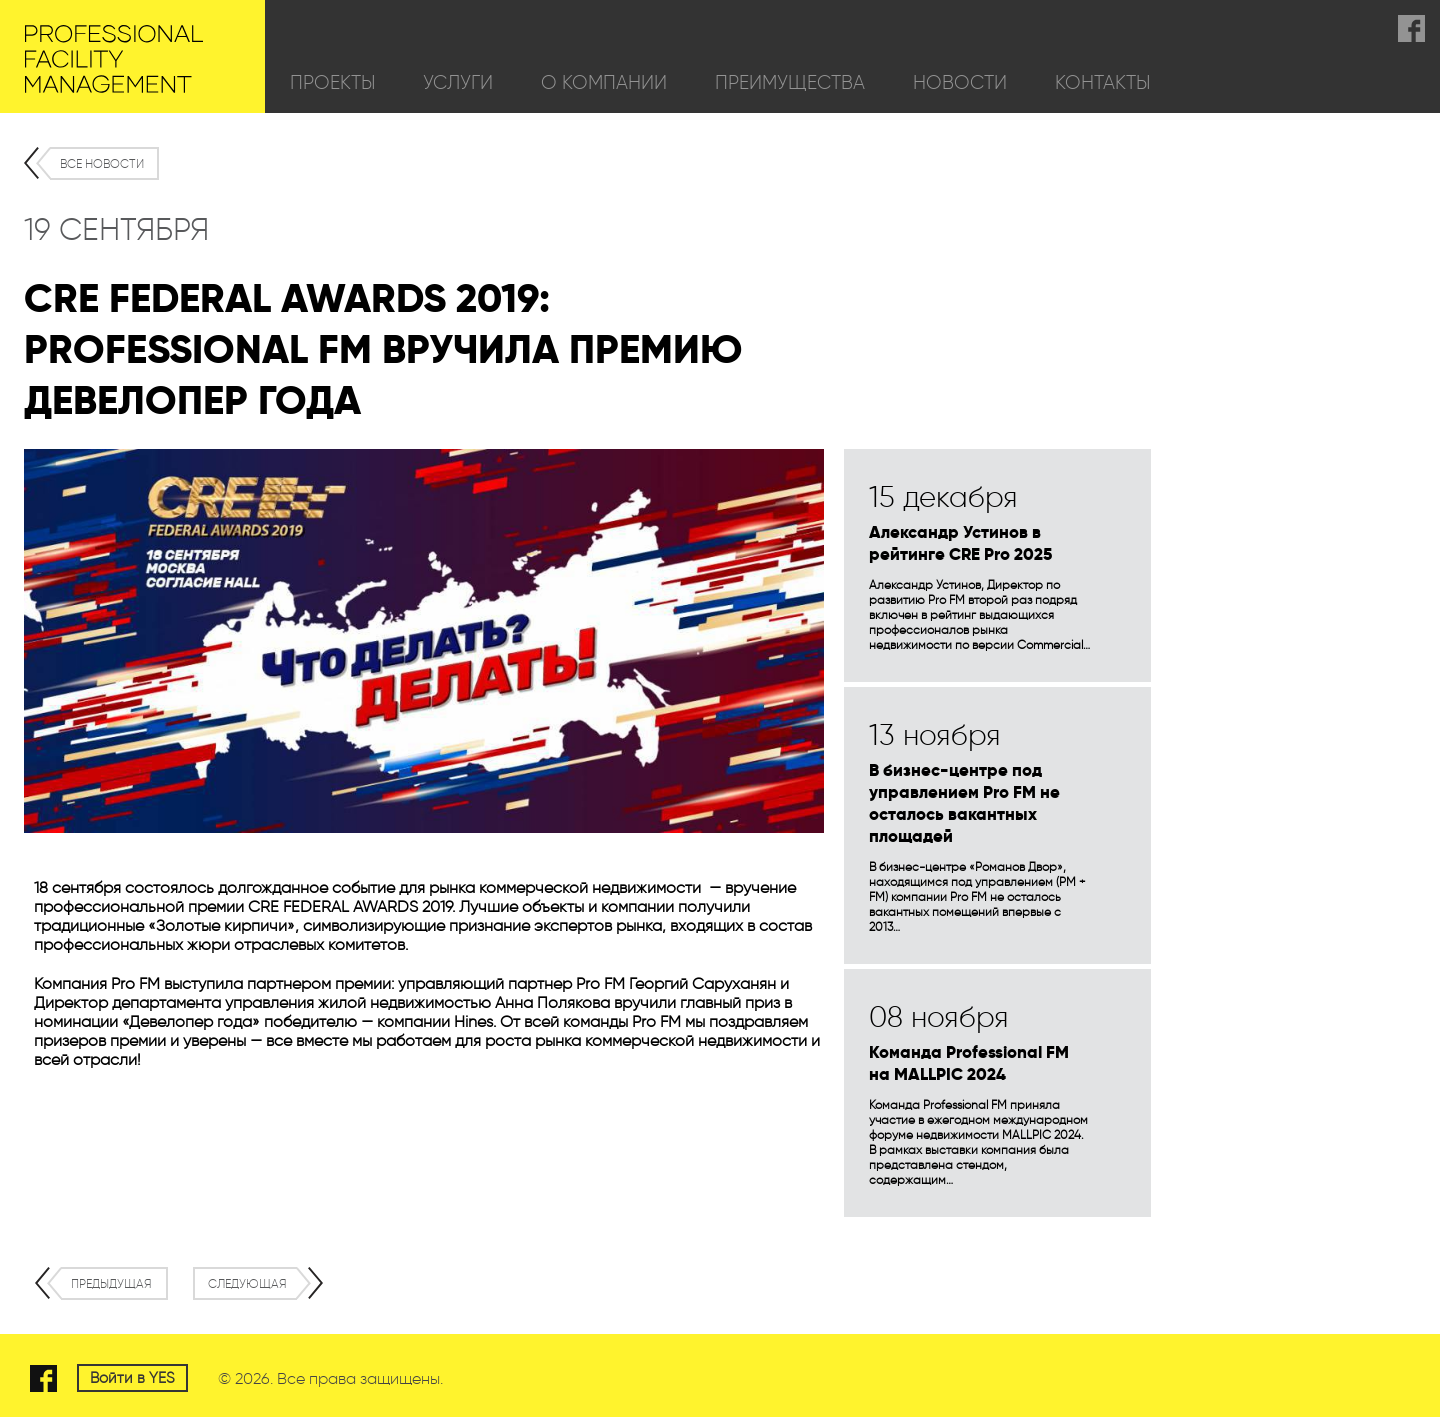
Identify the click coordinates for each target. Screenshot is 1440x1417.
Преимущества (790, 82)
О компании (604, 82)
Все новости (102, 163)
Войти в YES (132, 1378)
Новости (960, 82)
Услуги (458, 82)
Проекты (332, 82)
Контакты (1102, 82)
